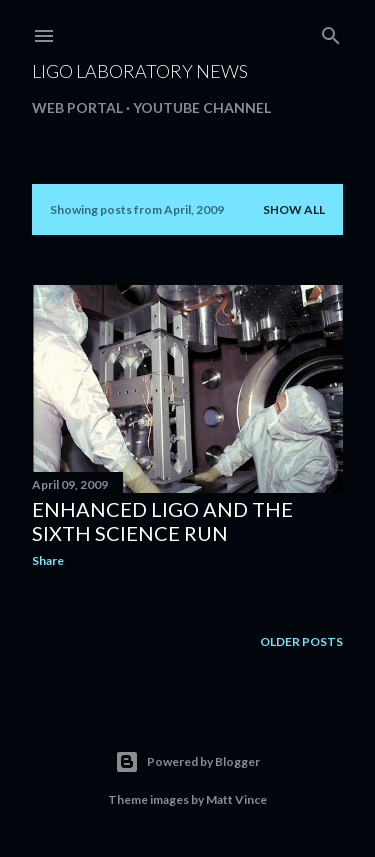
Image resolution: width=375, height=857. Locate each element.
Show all (294, 209)
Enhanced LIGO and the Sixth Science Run (162, 521)
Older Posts (301, 641)
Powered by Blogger (187, 762)
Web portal (77, 107)
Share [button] (48, 560)
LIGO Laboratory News (140, 71)
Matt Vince (236, 799)
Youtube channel (202, 107)
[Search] (331, 31)
